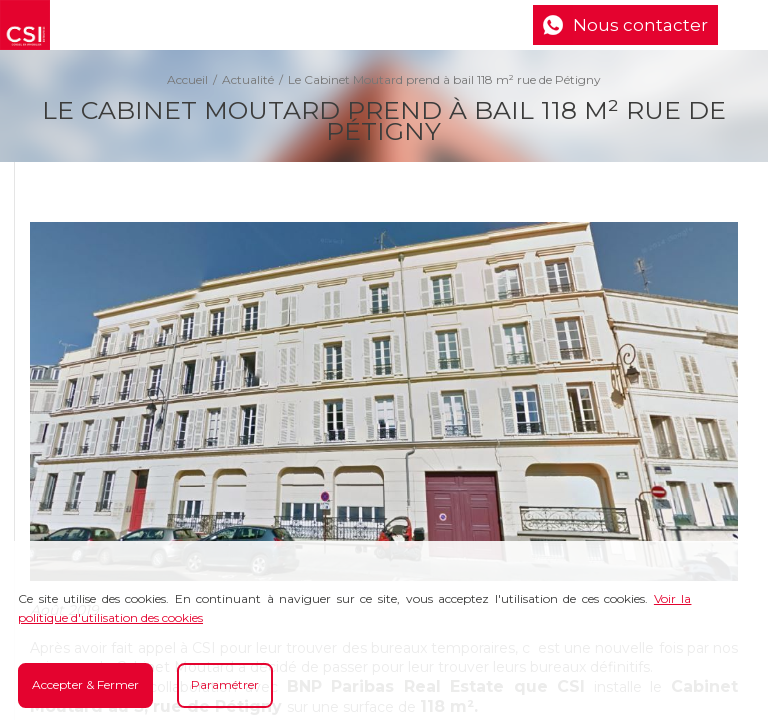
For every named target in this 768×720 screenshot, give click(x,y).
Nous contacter (640, 25)
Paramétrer (225, 684)
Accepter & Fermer (85, 684)
